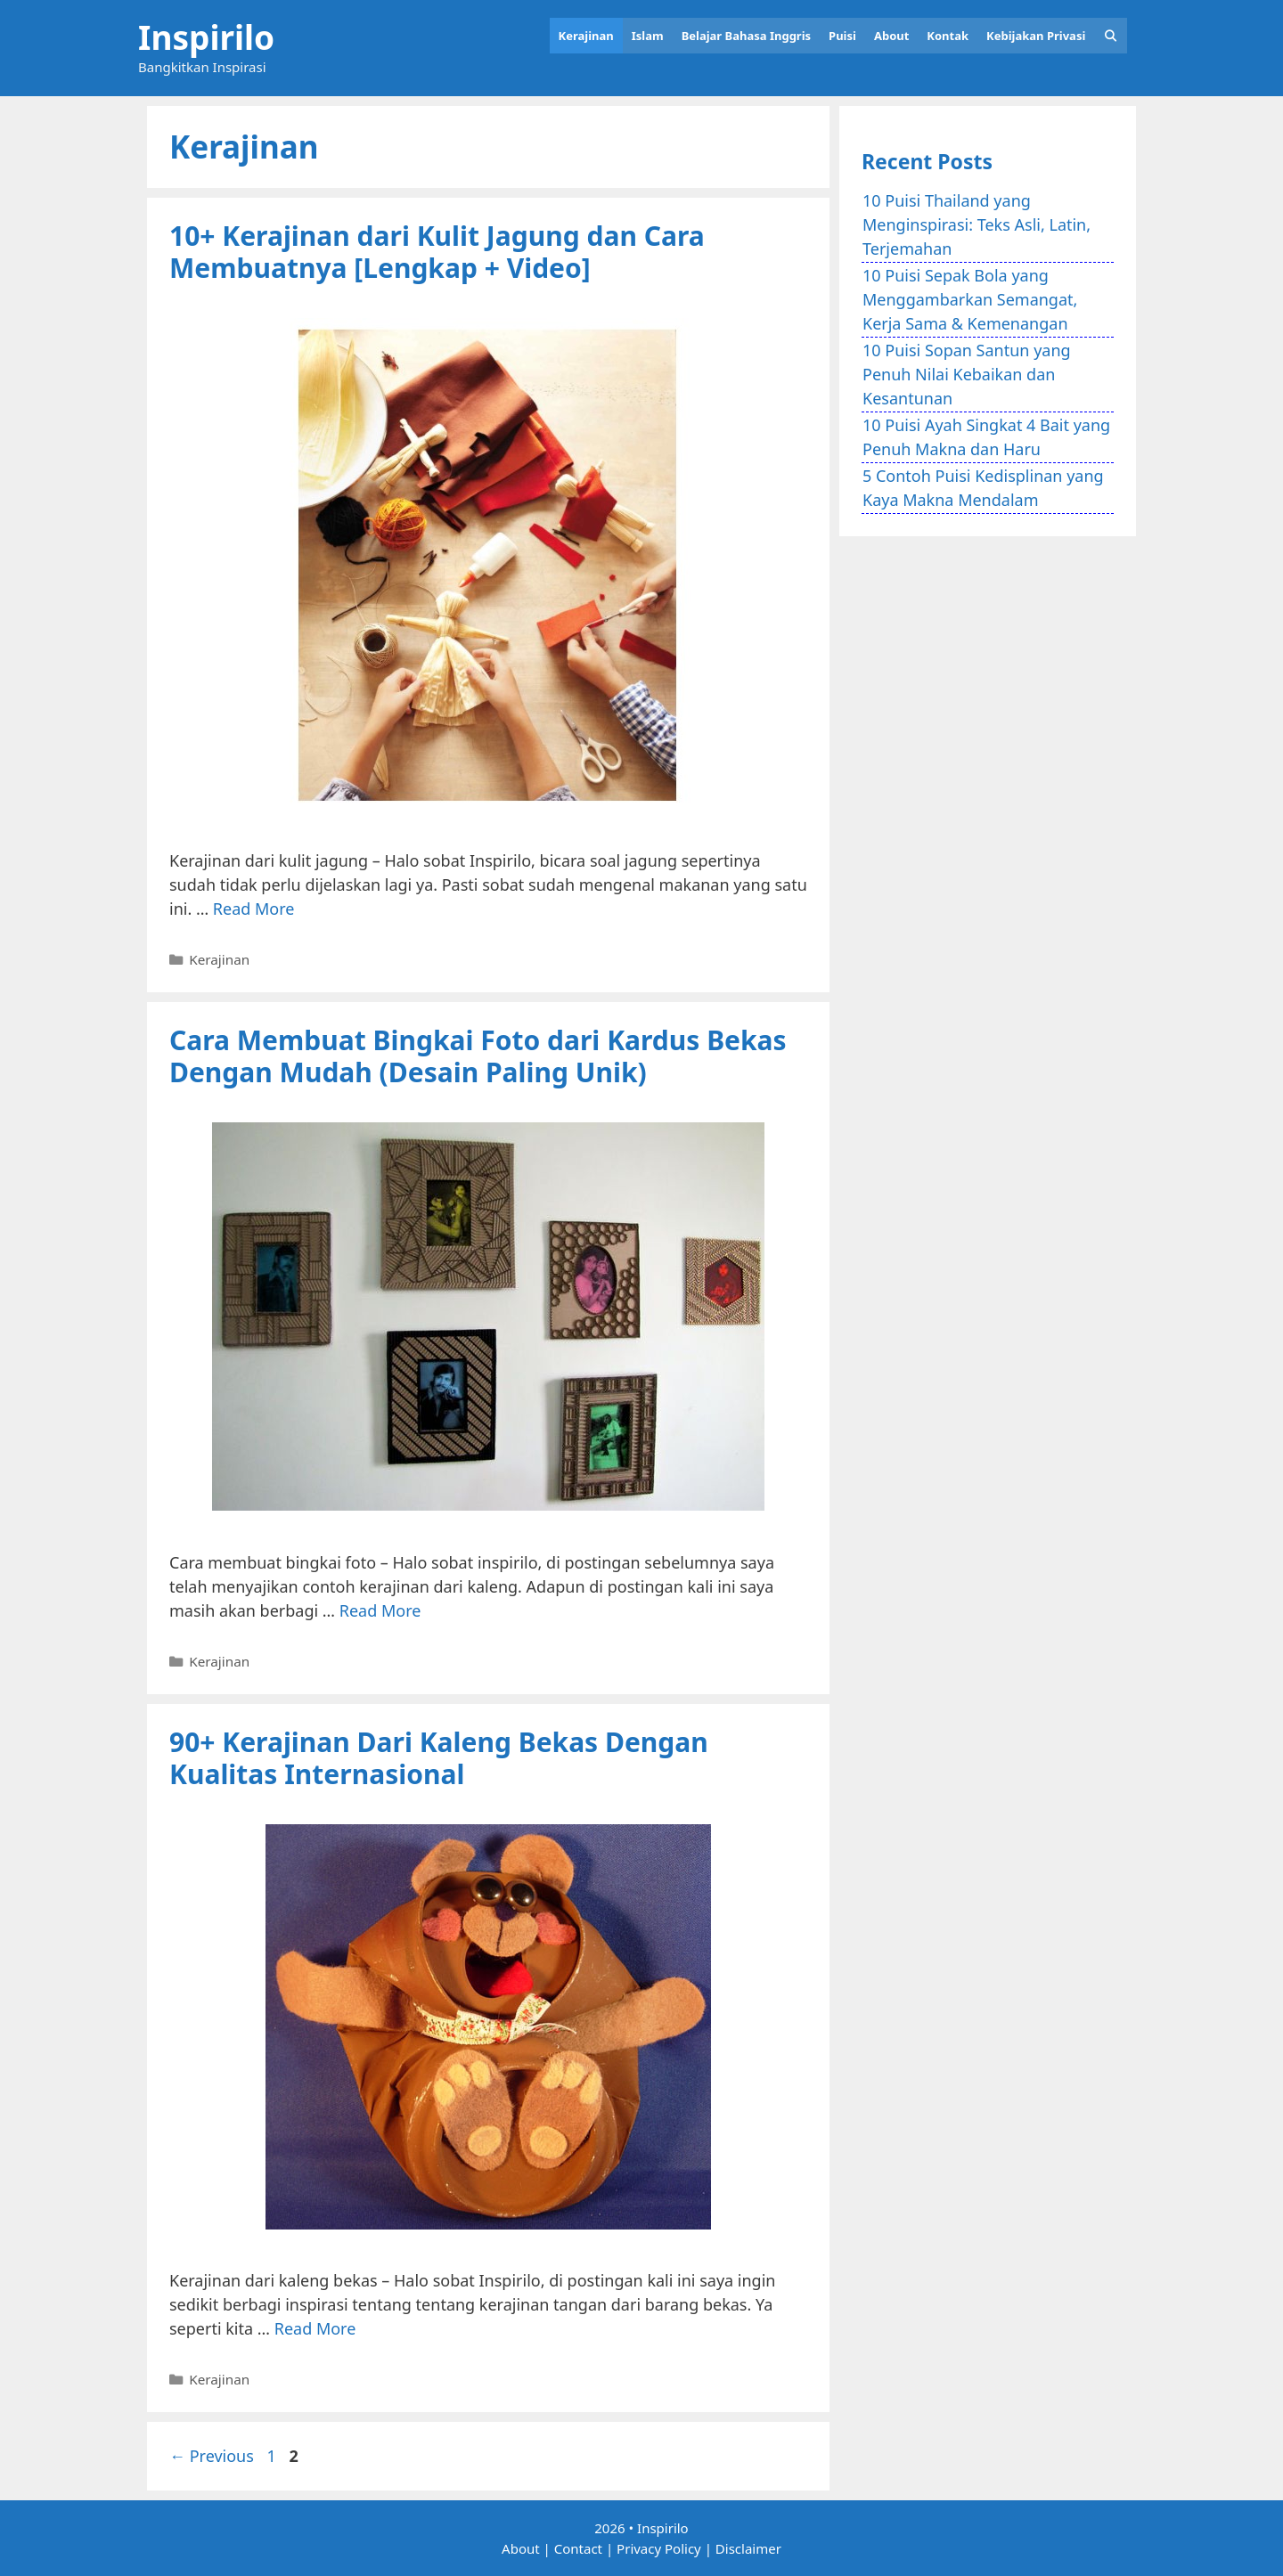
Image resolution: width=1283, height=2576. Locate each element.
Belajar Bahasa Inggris (746, 36)
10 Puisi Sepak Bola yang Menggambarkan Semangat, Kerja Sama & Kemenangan (969, 299)
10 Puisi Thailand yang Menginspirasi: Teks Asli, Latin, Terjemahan (976, 224)
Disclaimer (748, 2548)
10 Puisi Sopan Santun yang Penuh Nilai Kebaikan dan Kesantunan (966, 374)
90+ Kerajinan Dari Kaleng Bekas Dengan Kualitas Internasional (438, 1758)
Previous (211, 2455)
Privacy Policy (659, 2548)
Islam (648, 36)
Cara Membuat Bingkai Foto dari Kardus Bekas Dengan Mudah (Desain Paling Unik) (478, 1056)
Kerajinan (586, 36)
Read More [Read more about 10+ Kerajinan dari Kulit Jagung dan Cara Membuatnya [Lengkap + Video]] (254, 908)
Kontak (947, 36)
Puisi (842, 36)
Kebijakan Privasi (1035, 36)
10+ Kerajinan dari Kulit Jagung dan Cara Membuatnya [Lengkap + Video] (437, 251)
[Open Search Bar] (1110, 35)
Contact (578, 2548)
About (891, 36)
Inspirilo (206, 37)
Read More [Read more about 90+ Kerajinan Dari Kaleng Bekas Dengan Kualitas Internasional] (315, 2328)
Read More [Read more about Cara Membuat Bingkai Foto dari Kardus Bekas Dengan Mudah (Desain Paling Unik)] (380, 1610)
